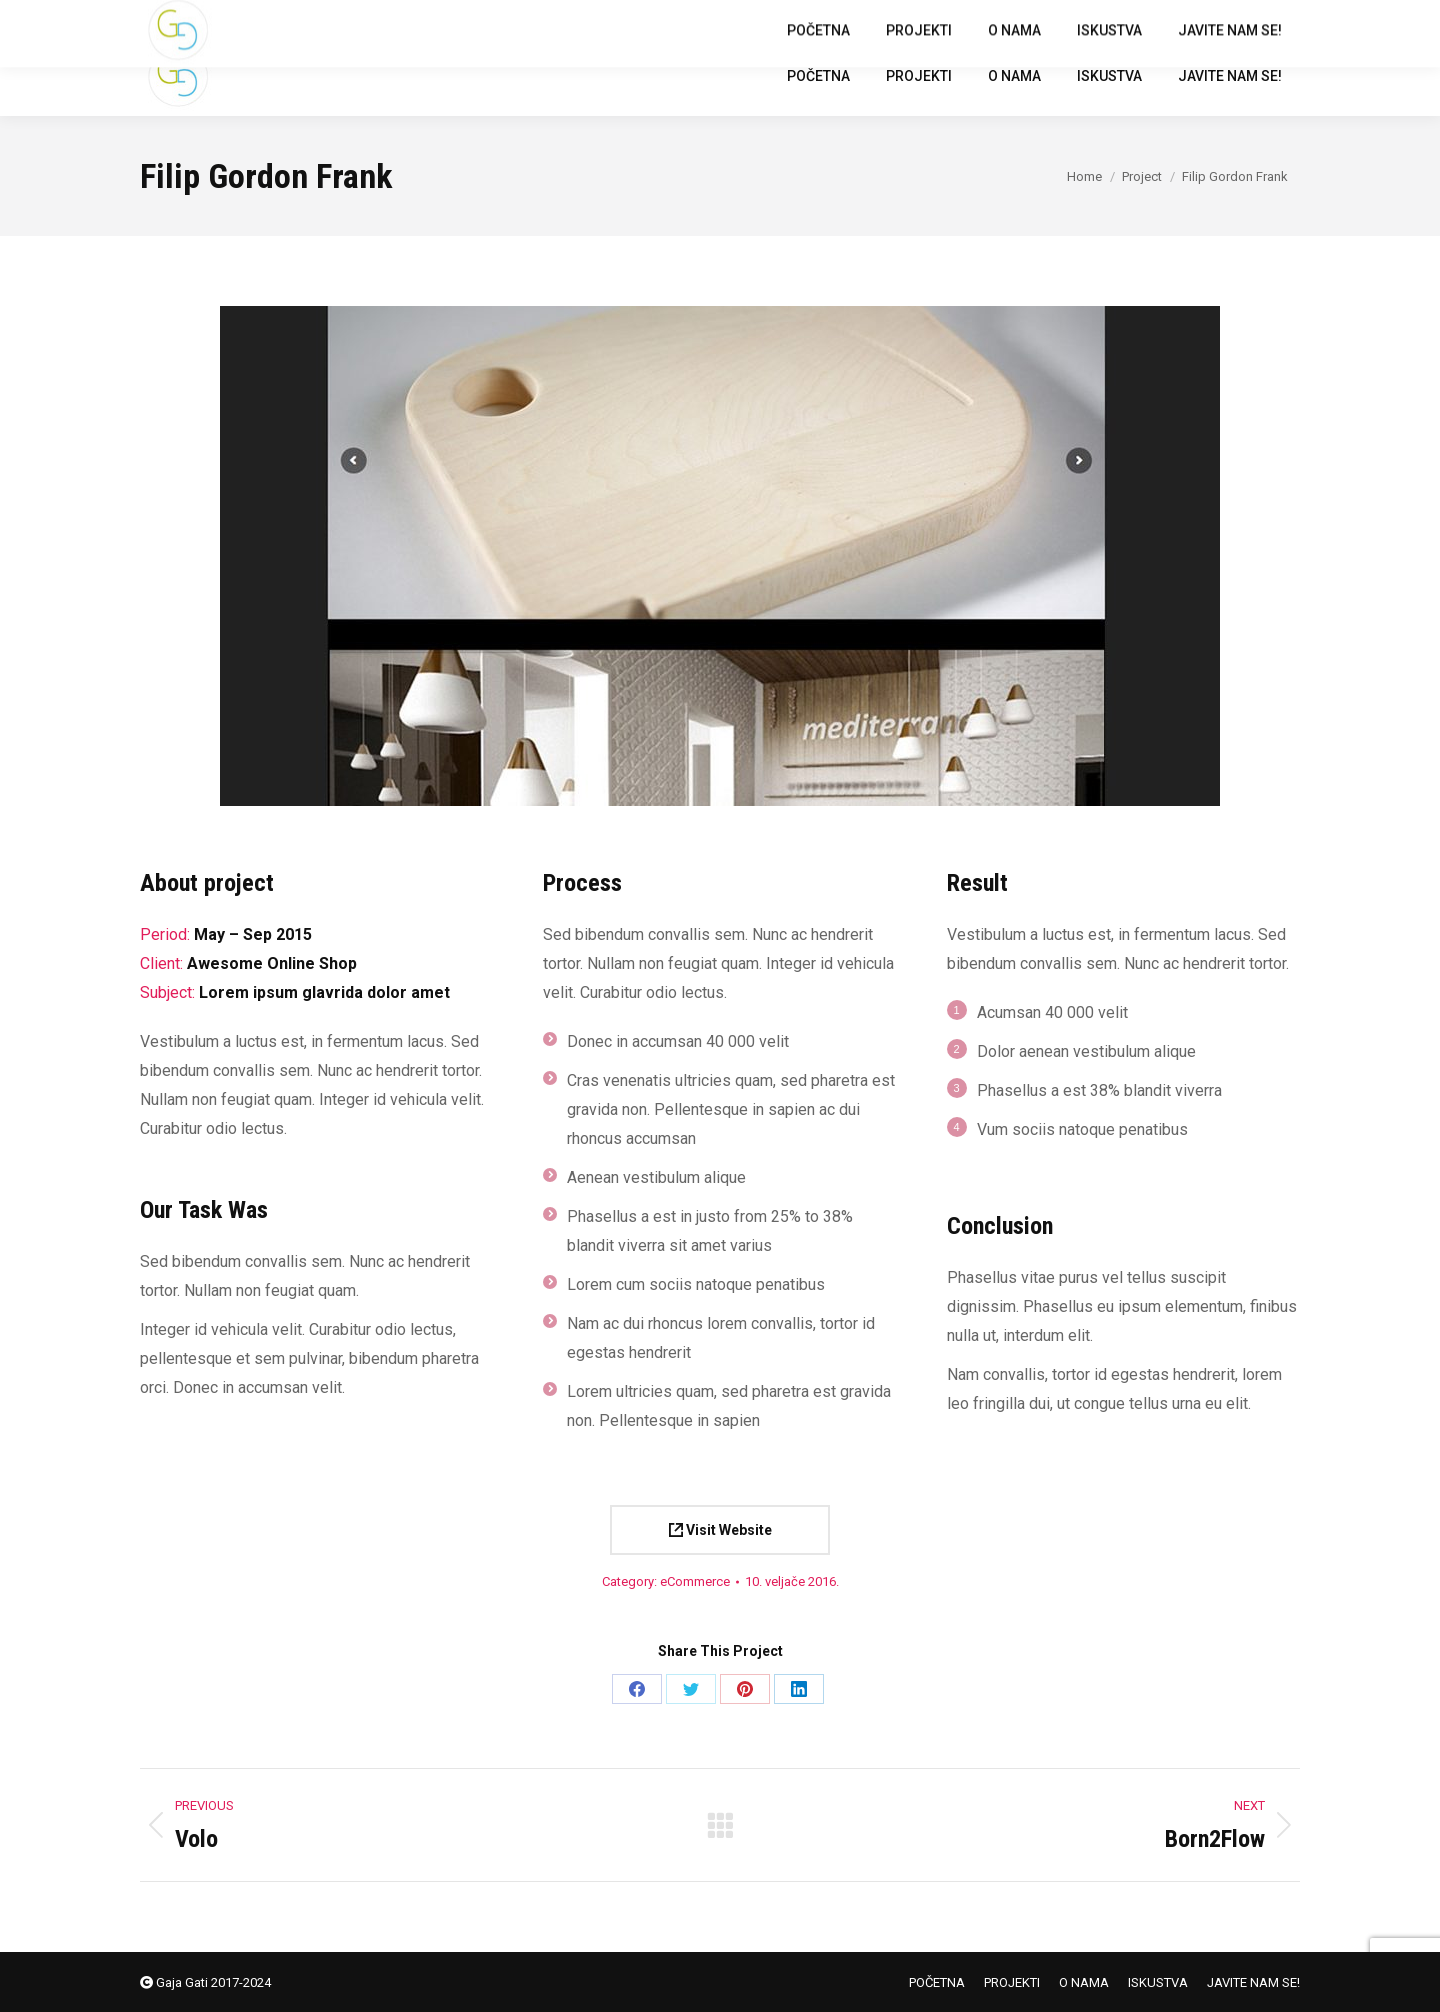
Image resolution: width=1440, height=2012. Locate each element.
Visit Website (720, 1530)
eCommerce (695, 1581)
